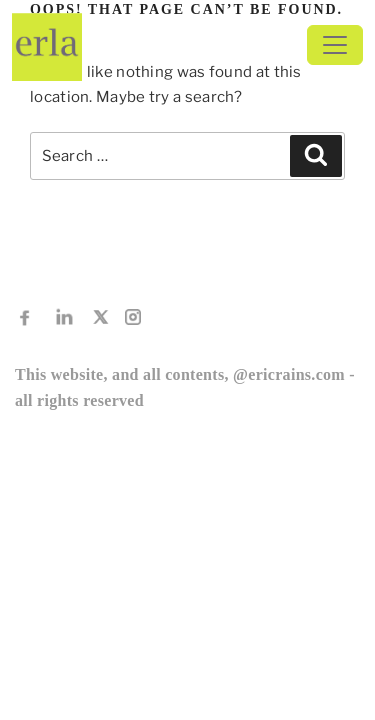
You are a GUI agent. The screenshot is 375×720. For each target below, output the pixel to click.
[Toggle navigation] (335, 45)
